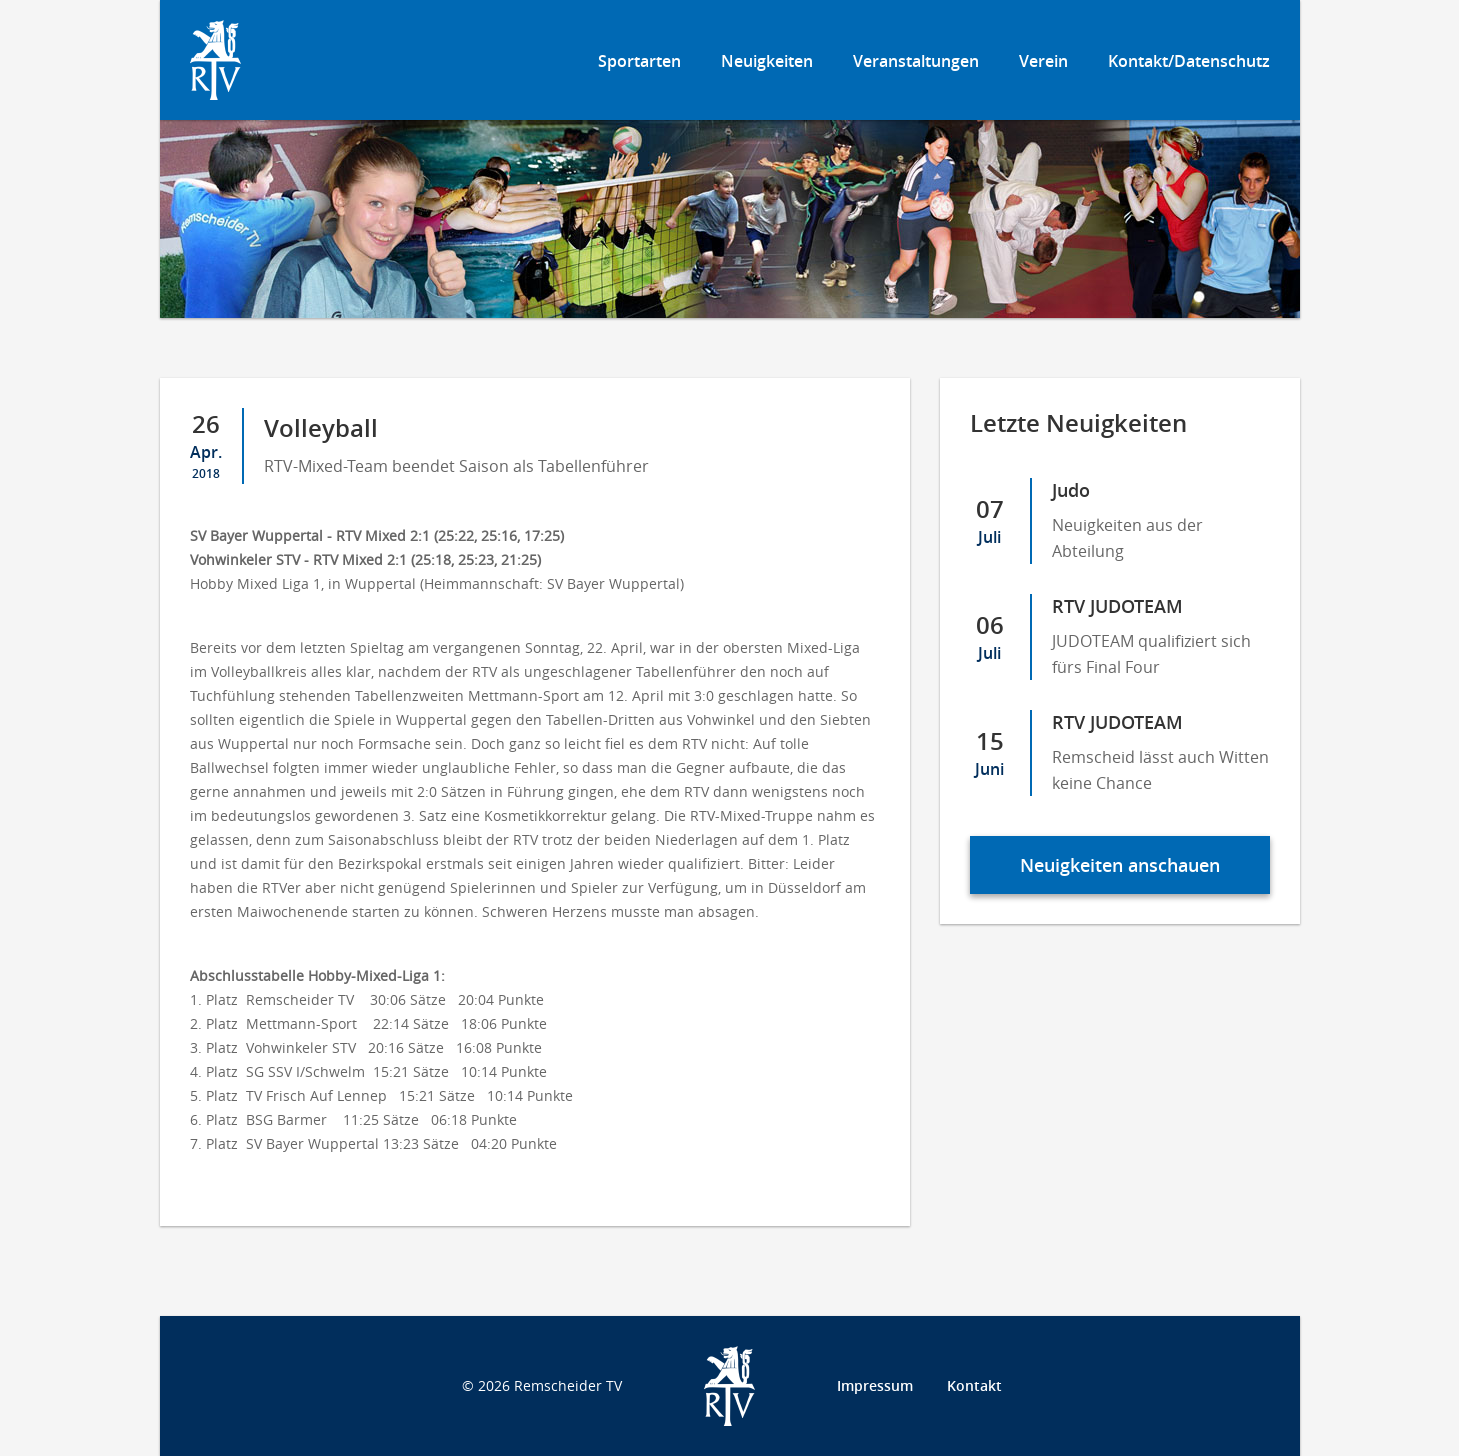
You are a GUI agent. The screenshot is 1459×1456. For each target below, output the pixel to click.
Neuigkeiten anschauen (1120, 865)
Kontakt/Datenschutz (1189, 61)
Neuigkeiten (767, 61)
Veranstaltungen (916, 61)
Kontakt (974, 1385)
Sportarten (639, 61)
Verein (1043, 61)
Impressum (875, 1385)
